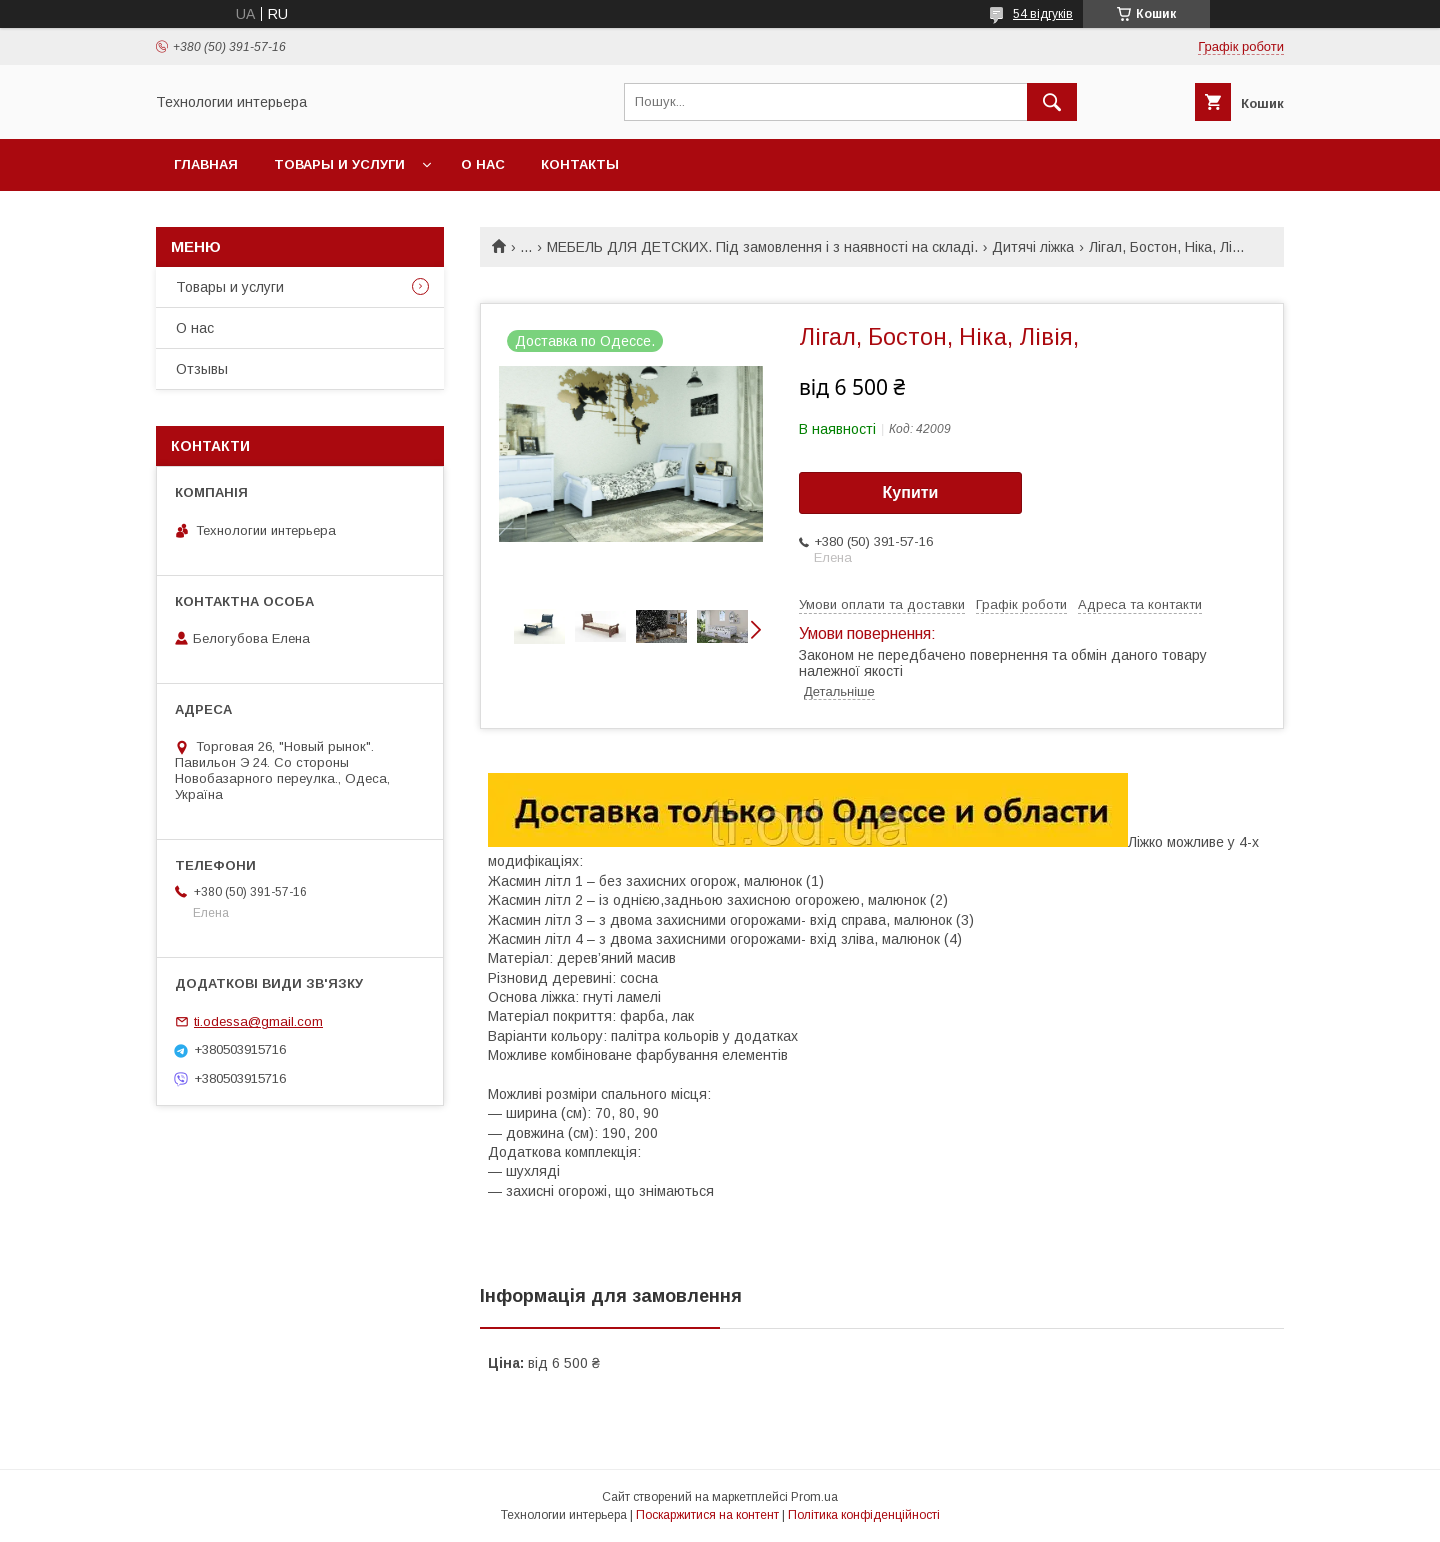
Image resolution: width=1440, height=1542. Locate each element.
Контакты (580, 164)
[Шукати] (1052, 102)
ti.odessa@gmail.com (258, 1021)
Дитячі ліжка (1033, 247)
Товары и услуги (339, 164)
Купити (911, 492)
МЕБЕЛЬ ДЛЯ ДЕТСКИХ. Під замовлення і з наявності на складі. (762, 247)
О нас (483, 164)
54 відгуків (1043, 14)
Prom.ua (814, 1497)
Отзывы (202, 369)
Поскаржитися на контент (707, 1515)
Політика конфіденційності (864, 1515)
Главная (206, 164)
